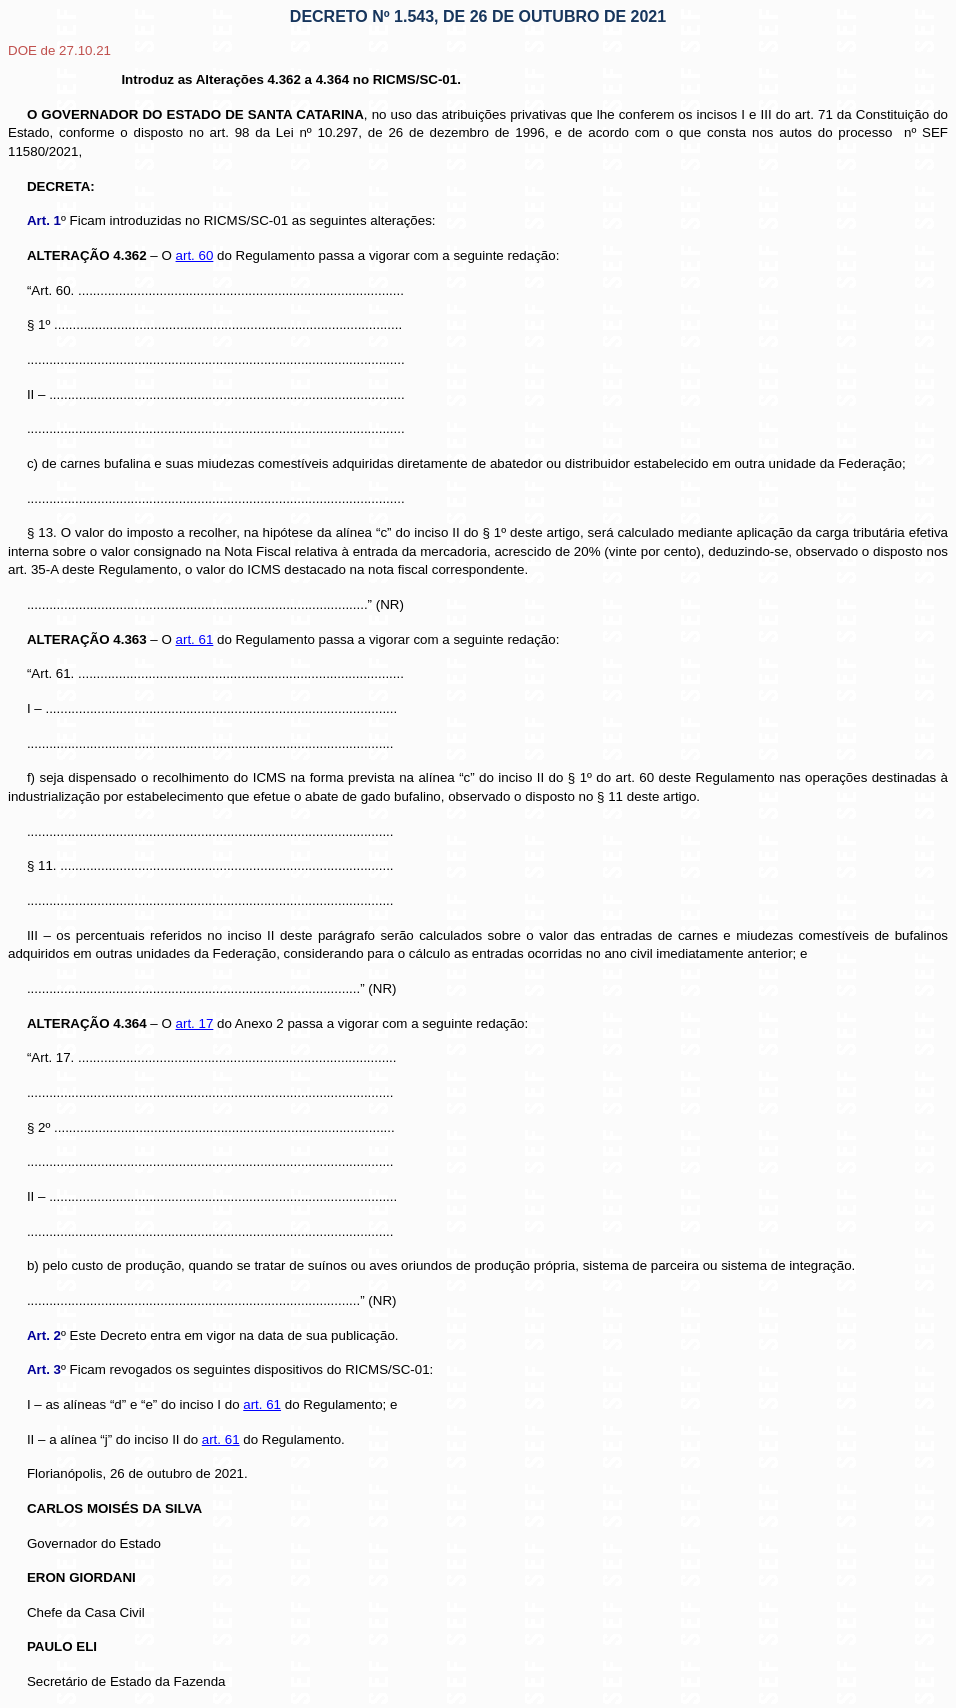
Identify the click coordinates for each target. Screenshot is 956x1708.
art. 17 (195, 1023)
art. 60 (195, 255)
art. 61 (195, 639)
